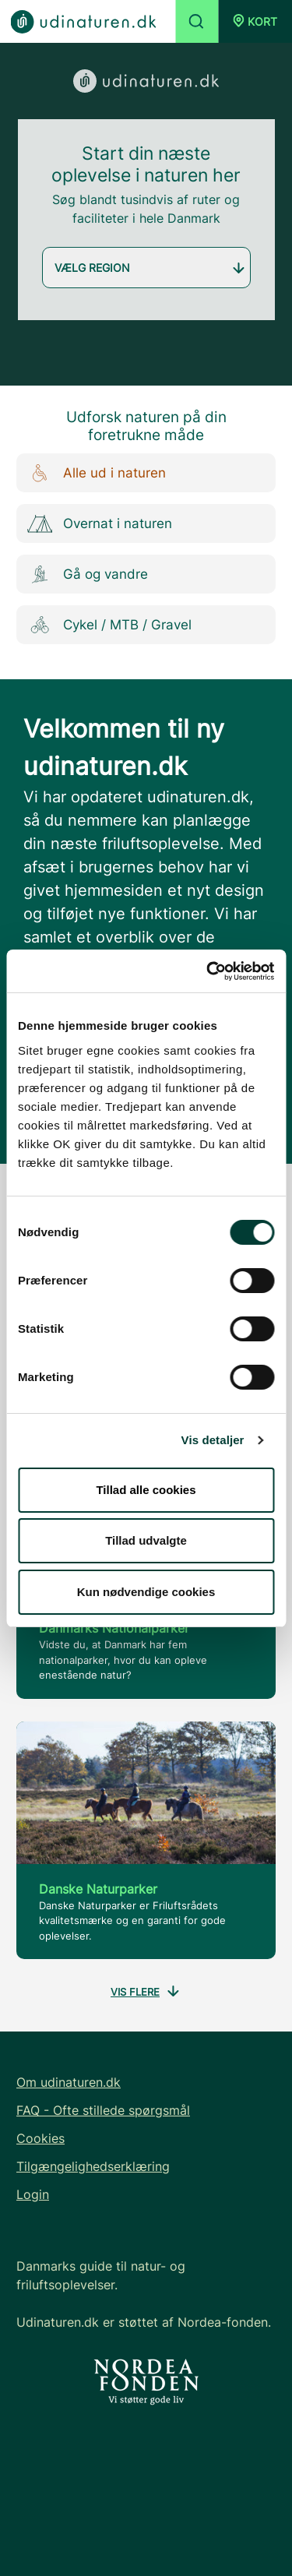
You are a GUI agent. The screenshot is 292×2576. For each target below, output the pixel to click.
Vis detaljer (213, 1440)
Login (32, 2194)
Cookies (40, 2138)
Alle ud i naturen (93, 473)
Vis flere (146, 1993)
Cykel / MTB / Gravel (106, 625)
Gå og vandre (84, 574)
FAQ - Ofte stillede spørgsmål (103, 2110)
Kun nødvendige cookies (146, 1591)
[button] (255, 21)
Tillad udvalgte (146, 1540)
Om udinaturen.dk (68, 2082)
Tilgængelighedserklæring (93, 2166)
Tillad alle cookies (145, 1489)
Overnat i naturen (96, 524)
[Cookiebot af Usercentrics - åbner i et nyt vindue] (208, 971)
